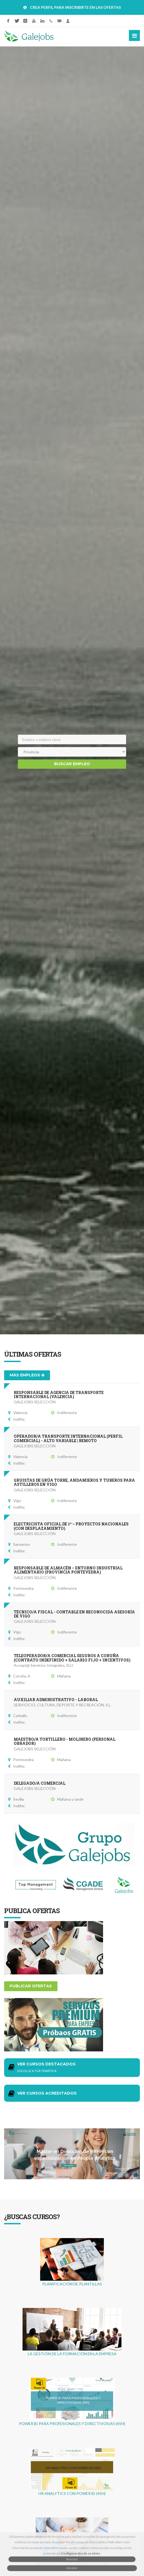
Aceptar (72, 2568)
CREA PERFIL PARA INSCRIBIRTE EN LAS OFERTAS (75, 7)
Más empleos (27, 1375)
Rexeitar (72, 2559)
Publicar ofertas (31, 1985)
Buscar (72, 764)
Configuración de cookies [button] (80, 2553)
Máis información (55, 2548)
